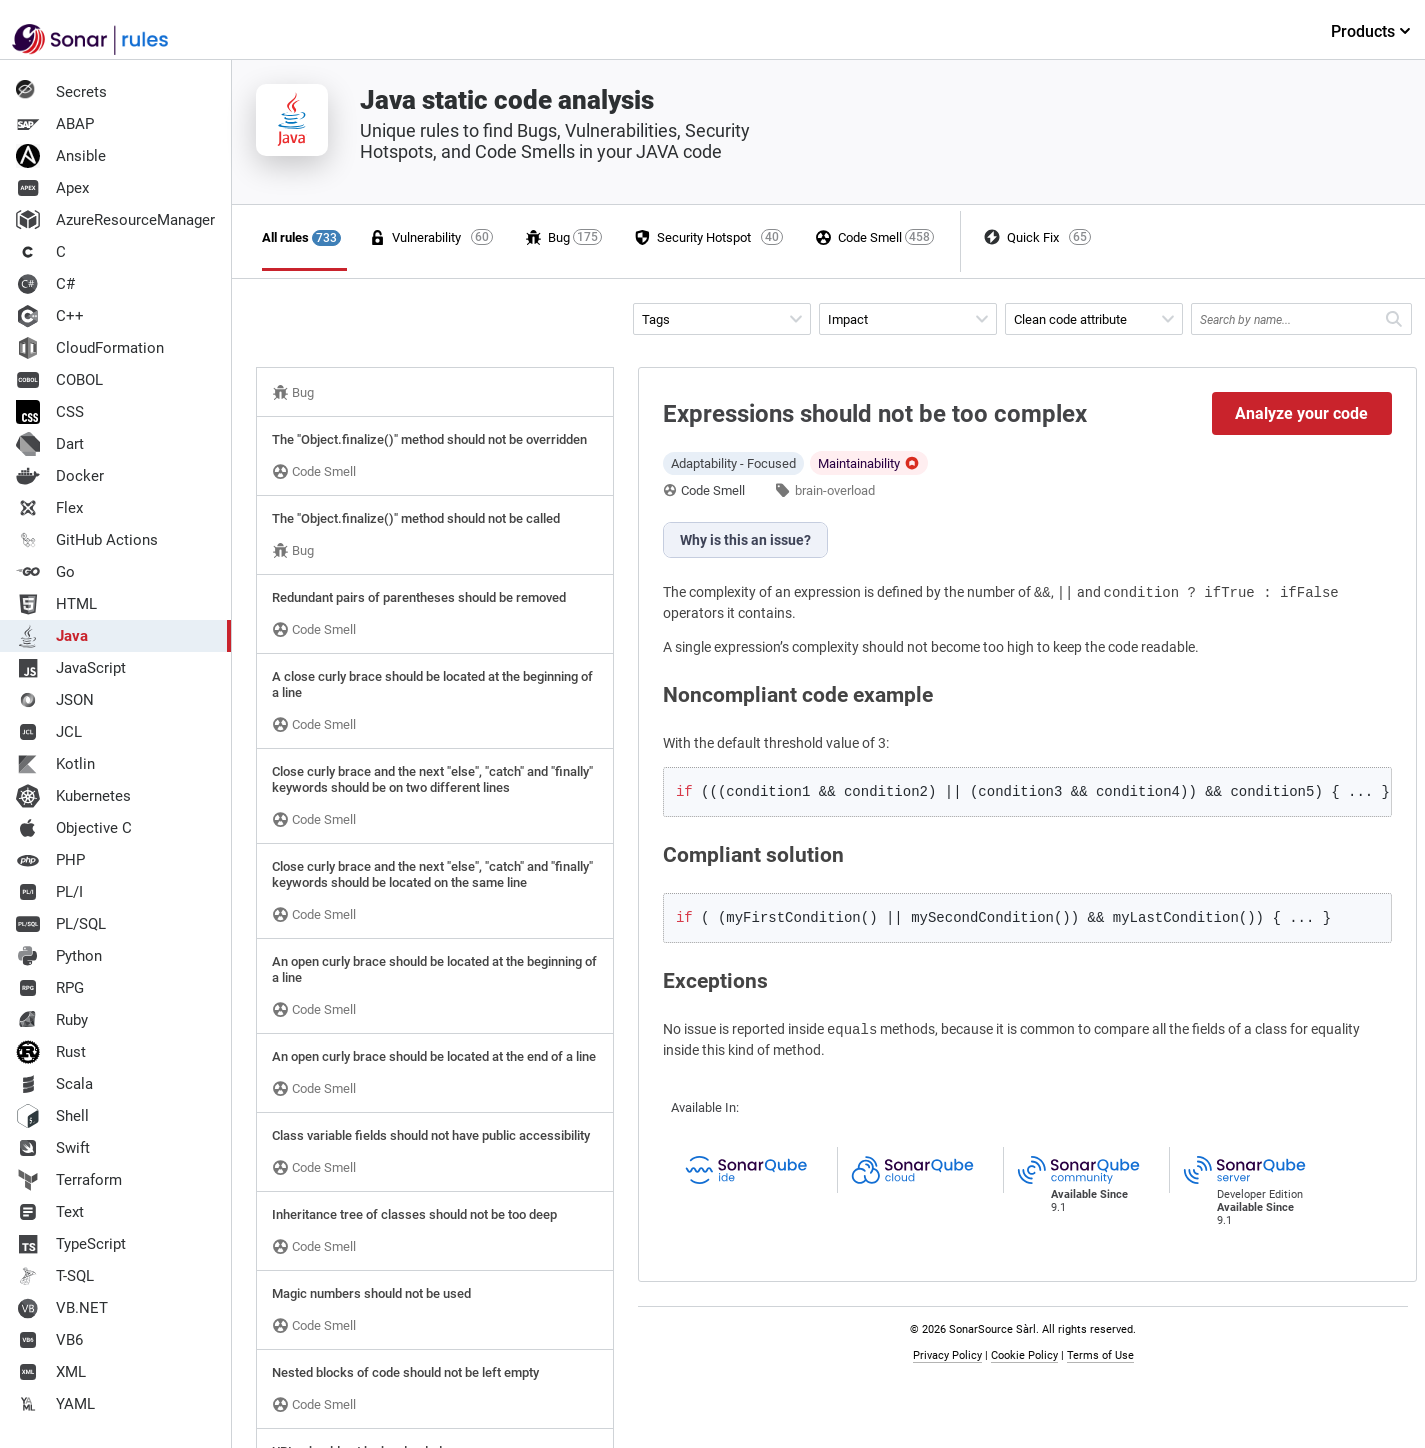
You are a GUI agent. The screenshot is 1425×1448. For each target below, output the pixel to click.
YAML (55, 1404)
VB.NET (62, 1308)
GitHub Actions (87, 540)
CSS (50, 412)
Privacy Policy (947, 1355)
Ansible (61, 156)
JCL (49, 732)
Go (45, 572)
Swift (53, 1148)
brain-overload (835, 490)
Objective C (74, 828)
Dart (50, 444)
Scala (54, 1084)
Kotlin (55, 764)
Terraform (69, 1180)
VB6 (49, 1340)
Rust (51, 1052)
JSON (55, 700)
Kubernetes (73, 796)
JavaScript (71, 668)
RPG (50, 988)
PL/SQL (61, 924)
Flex (49, 508)
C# (45, 284)
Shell (52, 1116)
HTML (56, 604)
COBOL (59, 380)
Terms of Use (1100, 1355)
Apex (52, 188)
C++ (50, 316)
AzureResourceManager (115, 220)
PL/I (49, 892)
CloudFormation (90, 348)
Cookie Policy (1024, 1355)
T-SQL (55, 1276)
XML (51, 1372)
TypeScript (71, 1244)
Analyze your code (1301, 413)
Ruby (52, 1020)
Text (50, 1212)
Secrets (61, 92)
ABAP (55, 124)
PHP (50, 860)
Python (59, 956)
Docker (60, 476)
